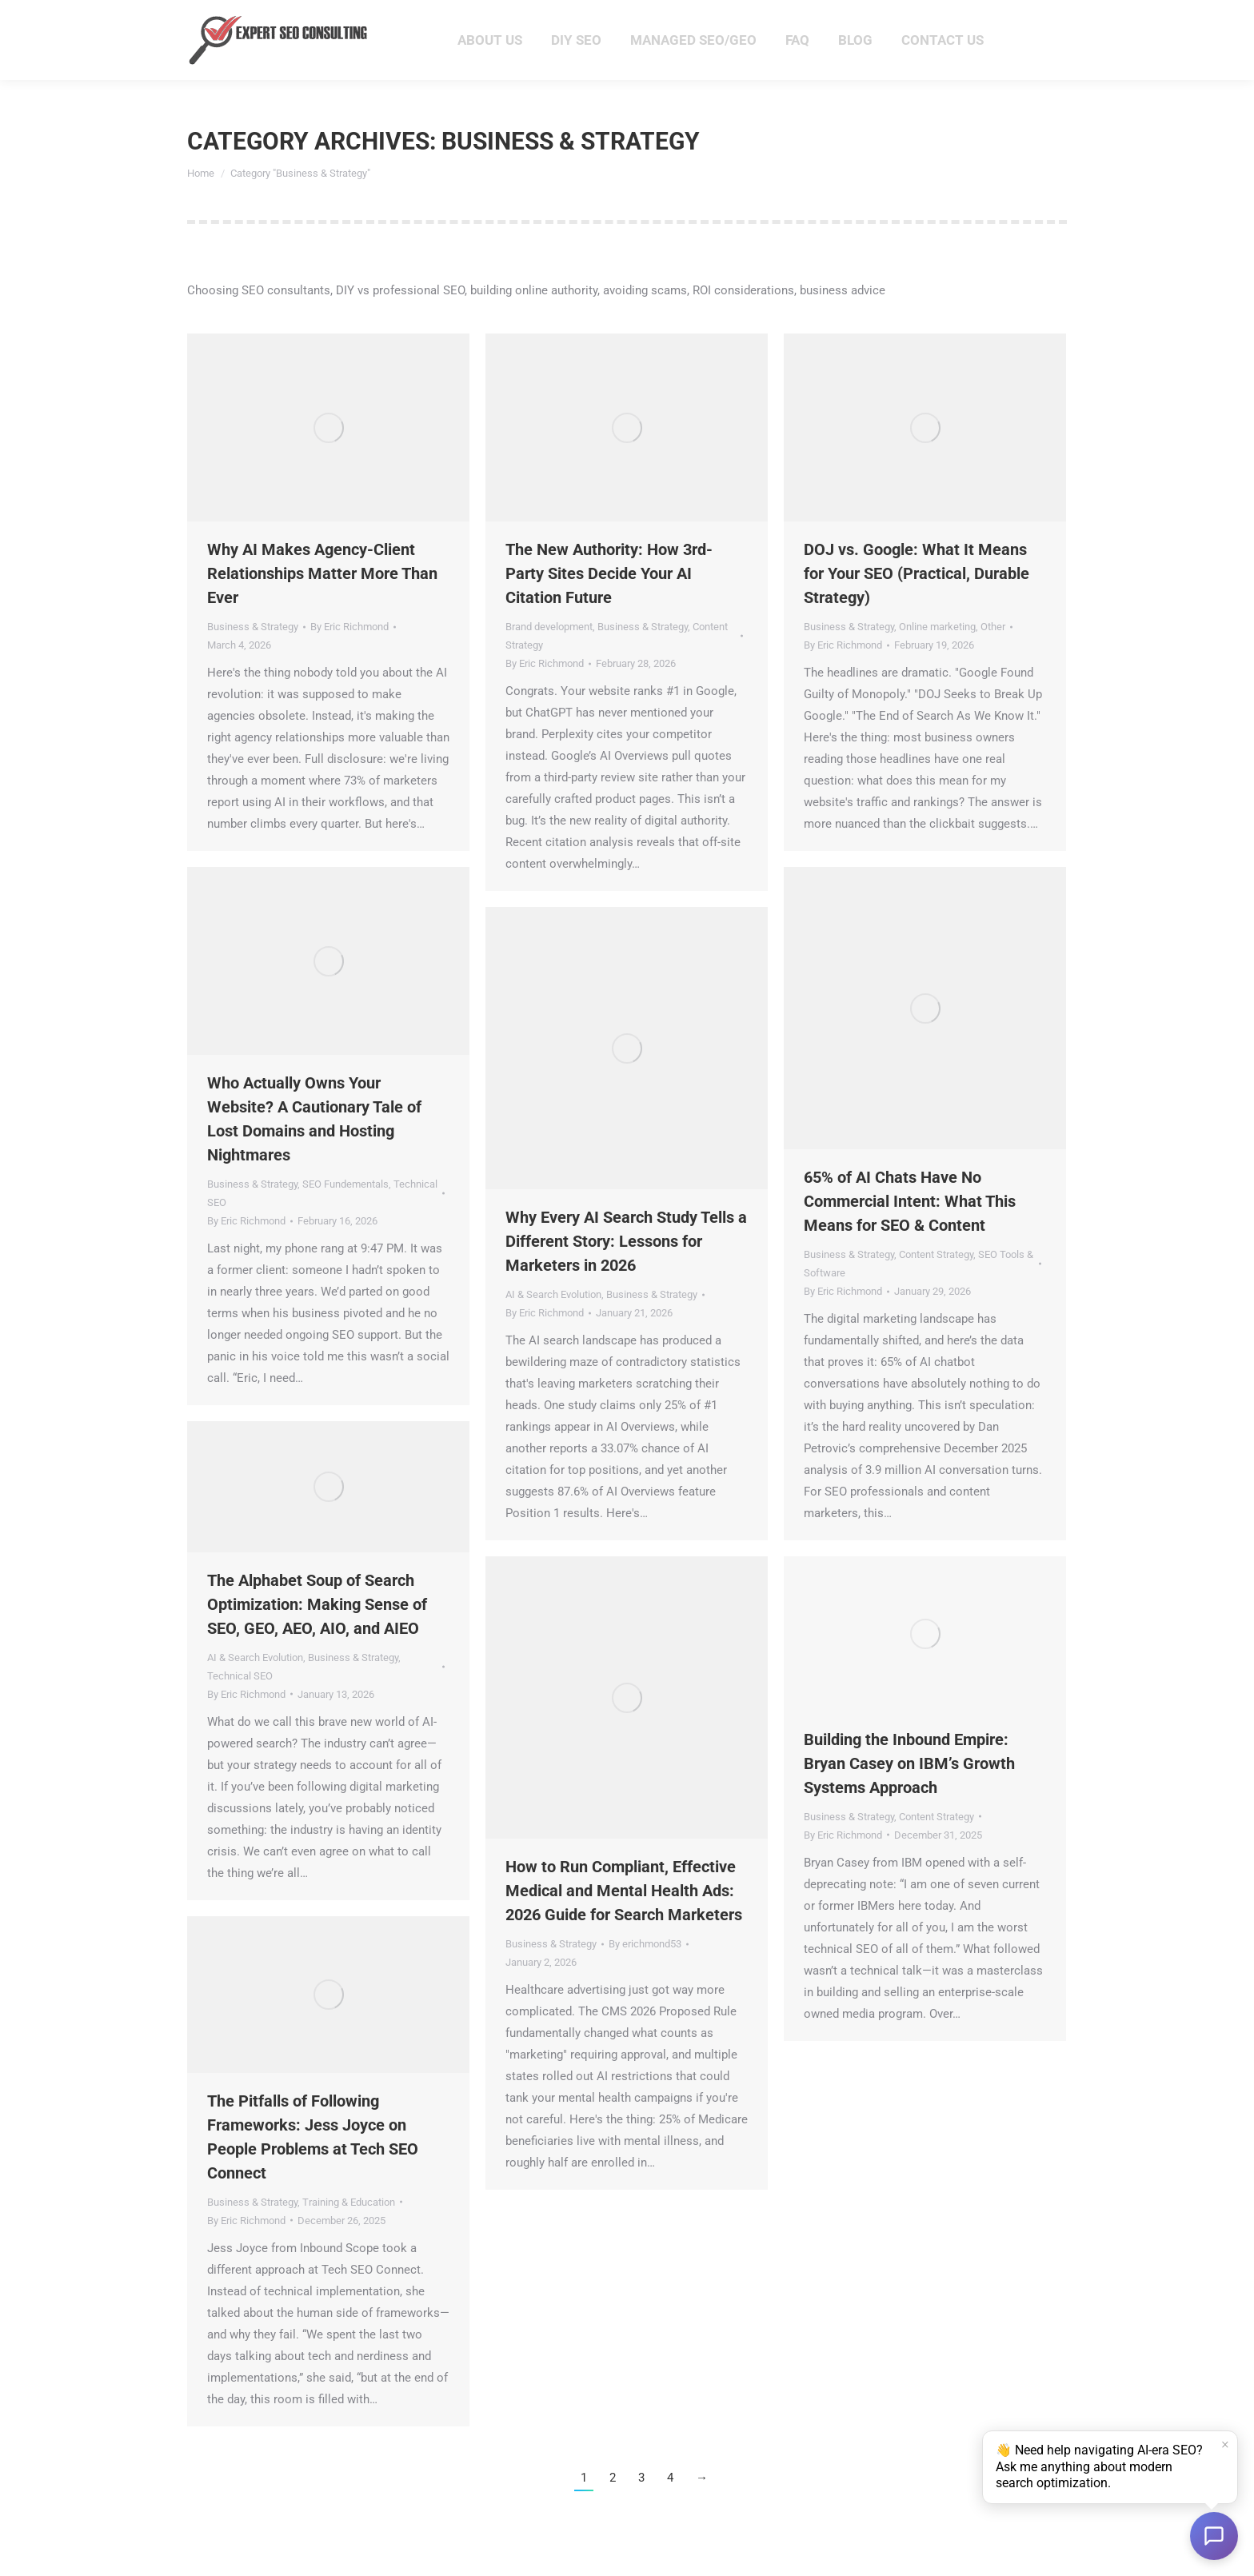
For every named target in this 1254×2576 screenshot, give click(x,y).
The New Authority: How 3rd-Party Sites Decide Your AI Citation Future (609, 602)
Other (992, 655)
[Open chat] (1214, 2536)
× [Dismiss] (1225, 2445)
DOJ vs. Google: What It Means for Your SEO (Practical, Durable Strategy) (916, 602)
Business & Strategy (252, 655)
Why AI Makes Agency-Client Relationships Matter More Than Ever (322, 602)
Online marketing (937, 655)
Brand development (549, 655)
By (349, 655)
